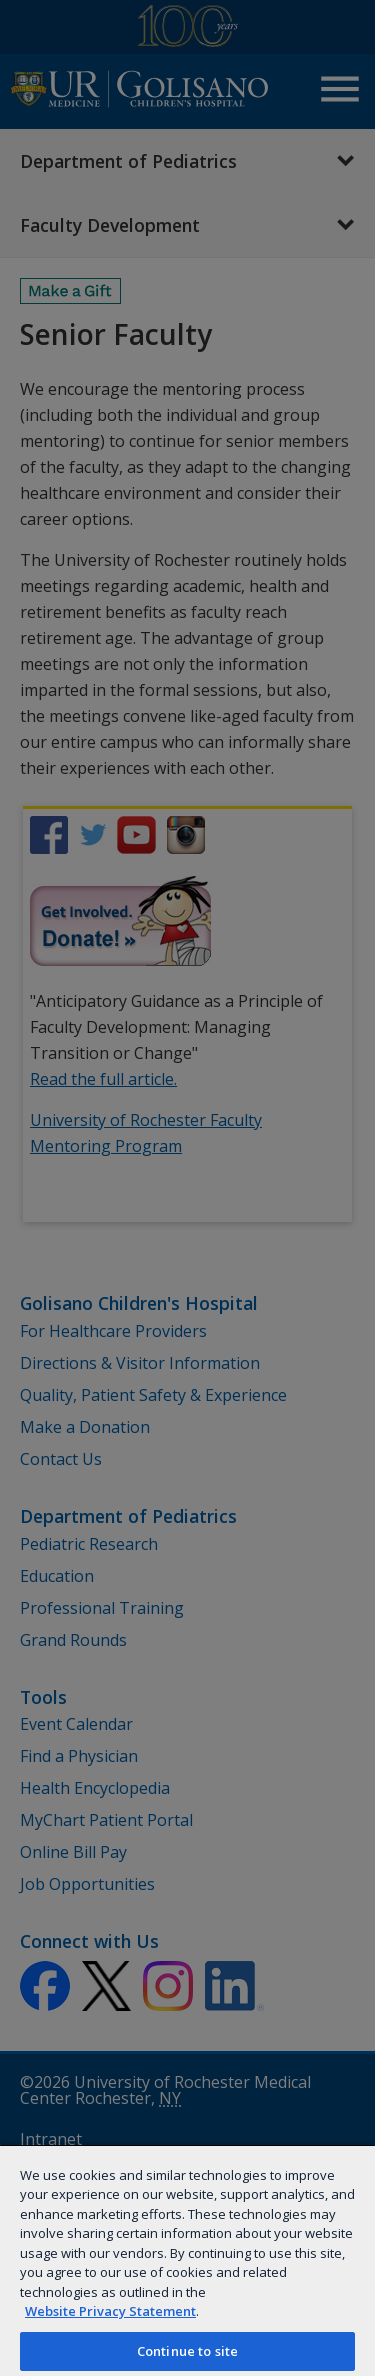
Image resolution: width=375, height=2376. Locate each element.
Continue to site (187, 2351)
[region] (187, 2260)
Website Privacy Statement (110, 2311)
